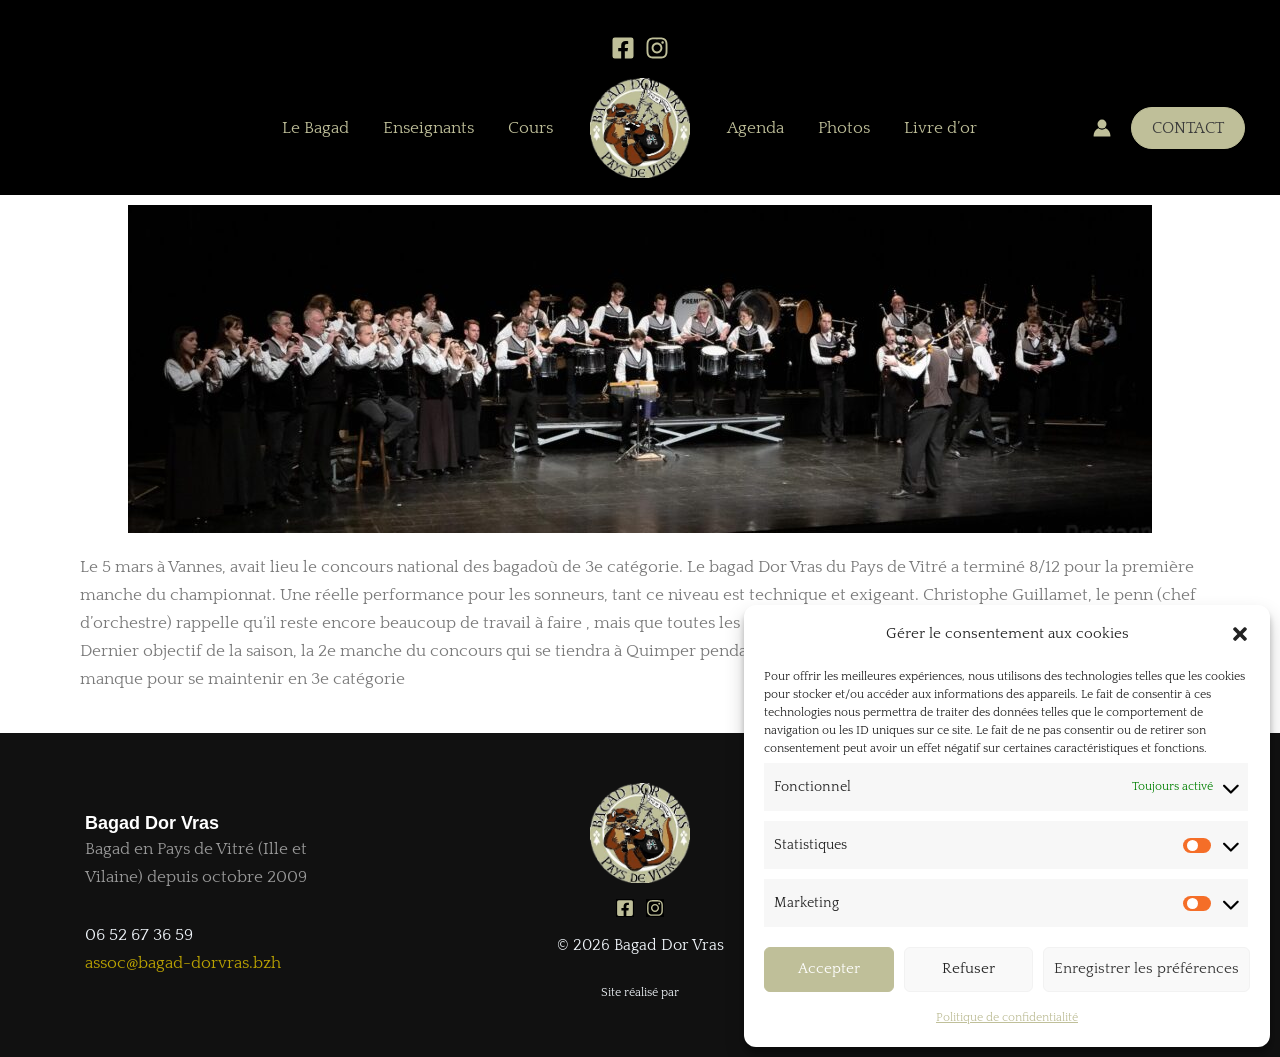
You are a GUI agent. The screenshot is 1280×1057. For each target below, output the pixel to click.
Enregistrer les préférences (1146, 968)
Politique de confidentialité (1007, 1017)
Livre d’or (940, 128)
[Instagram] (657, 48)
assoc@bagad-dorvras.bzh (183, 963)
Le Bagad (315, 128)
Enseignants (428, 128)
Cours (530, 128)
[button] (1240, 634)
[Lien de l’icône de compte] (1102, 128)
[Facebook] (623, 48)
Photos (844, 128)
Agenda (755, 128)
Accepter (829, 968)
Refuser (968, 968)
